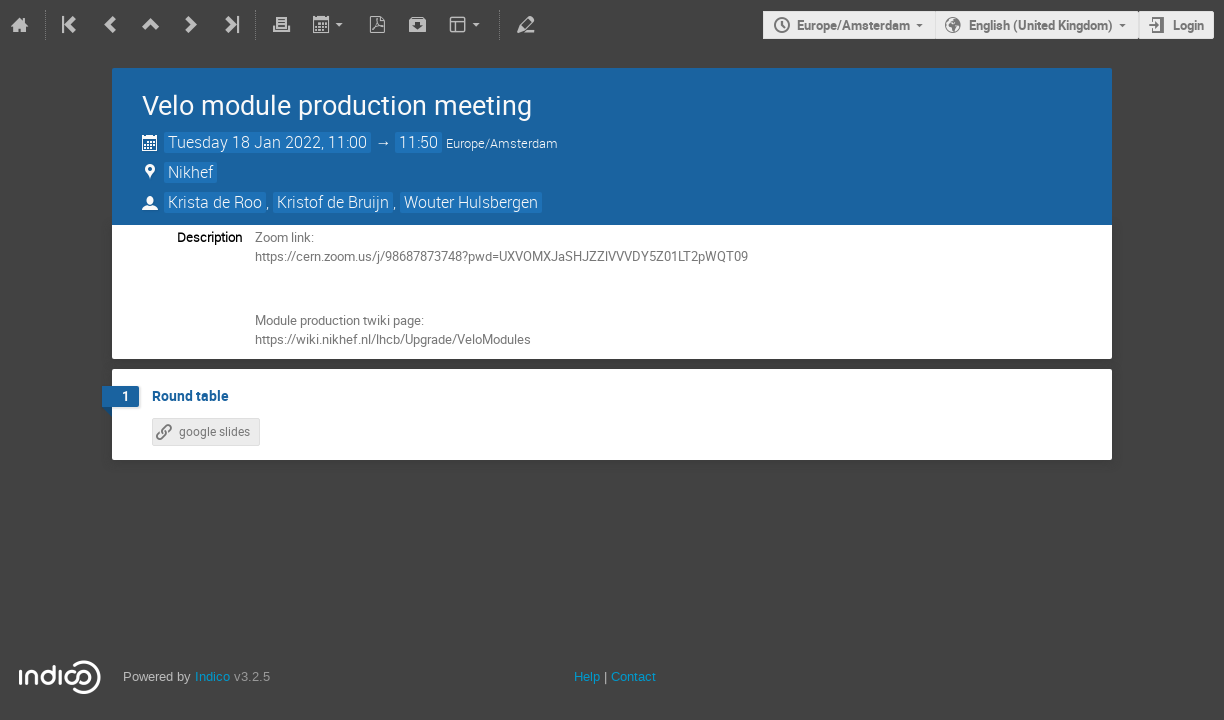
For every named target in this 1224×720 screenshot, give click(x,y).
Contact (633, 676)
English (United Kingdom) (1041, 25)
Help (587, 676)
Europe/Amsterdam (853, 25)
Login (1188, 25)
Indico (212, 676)
